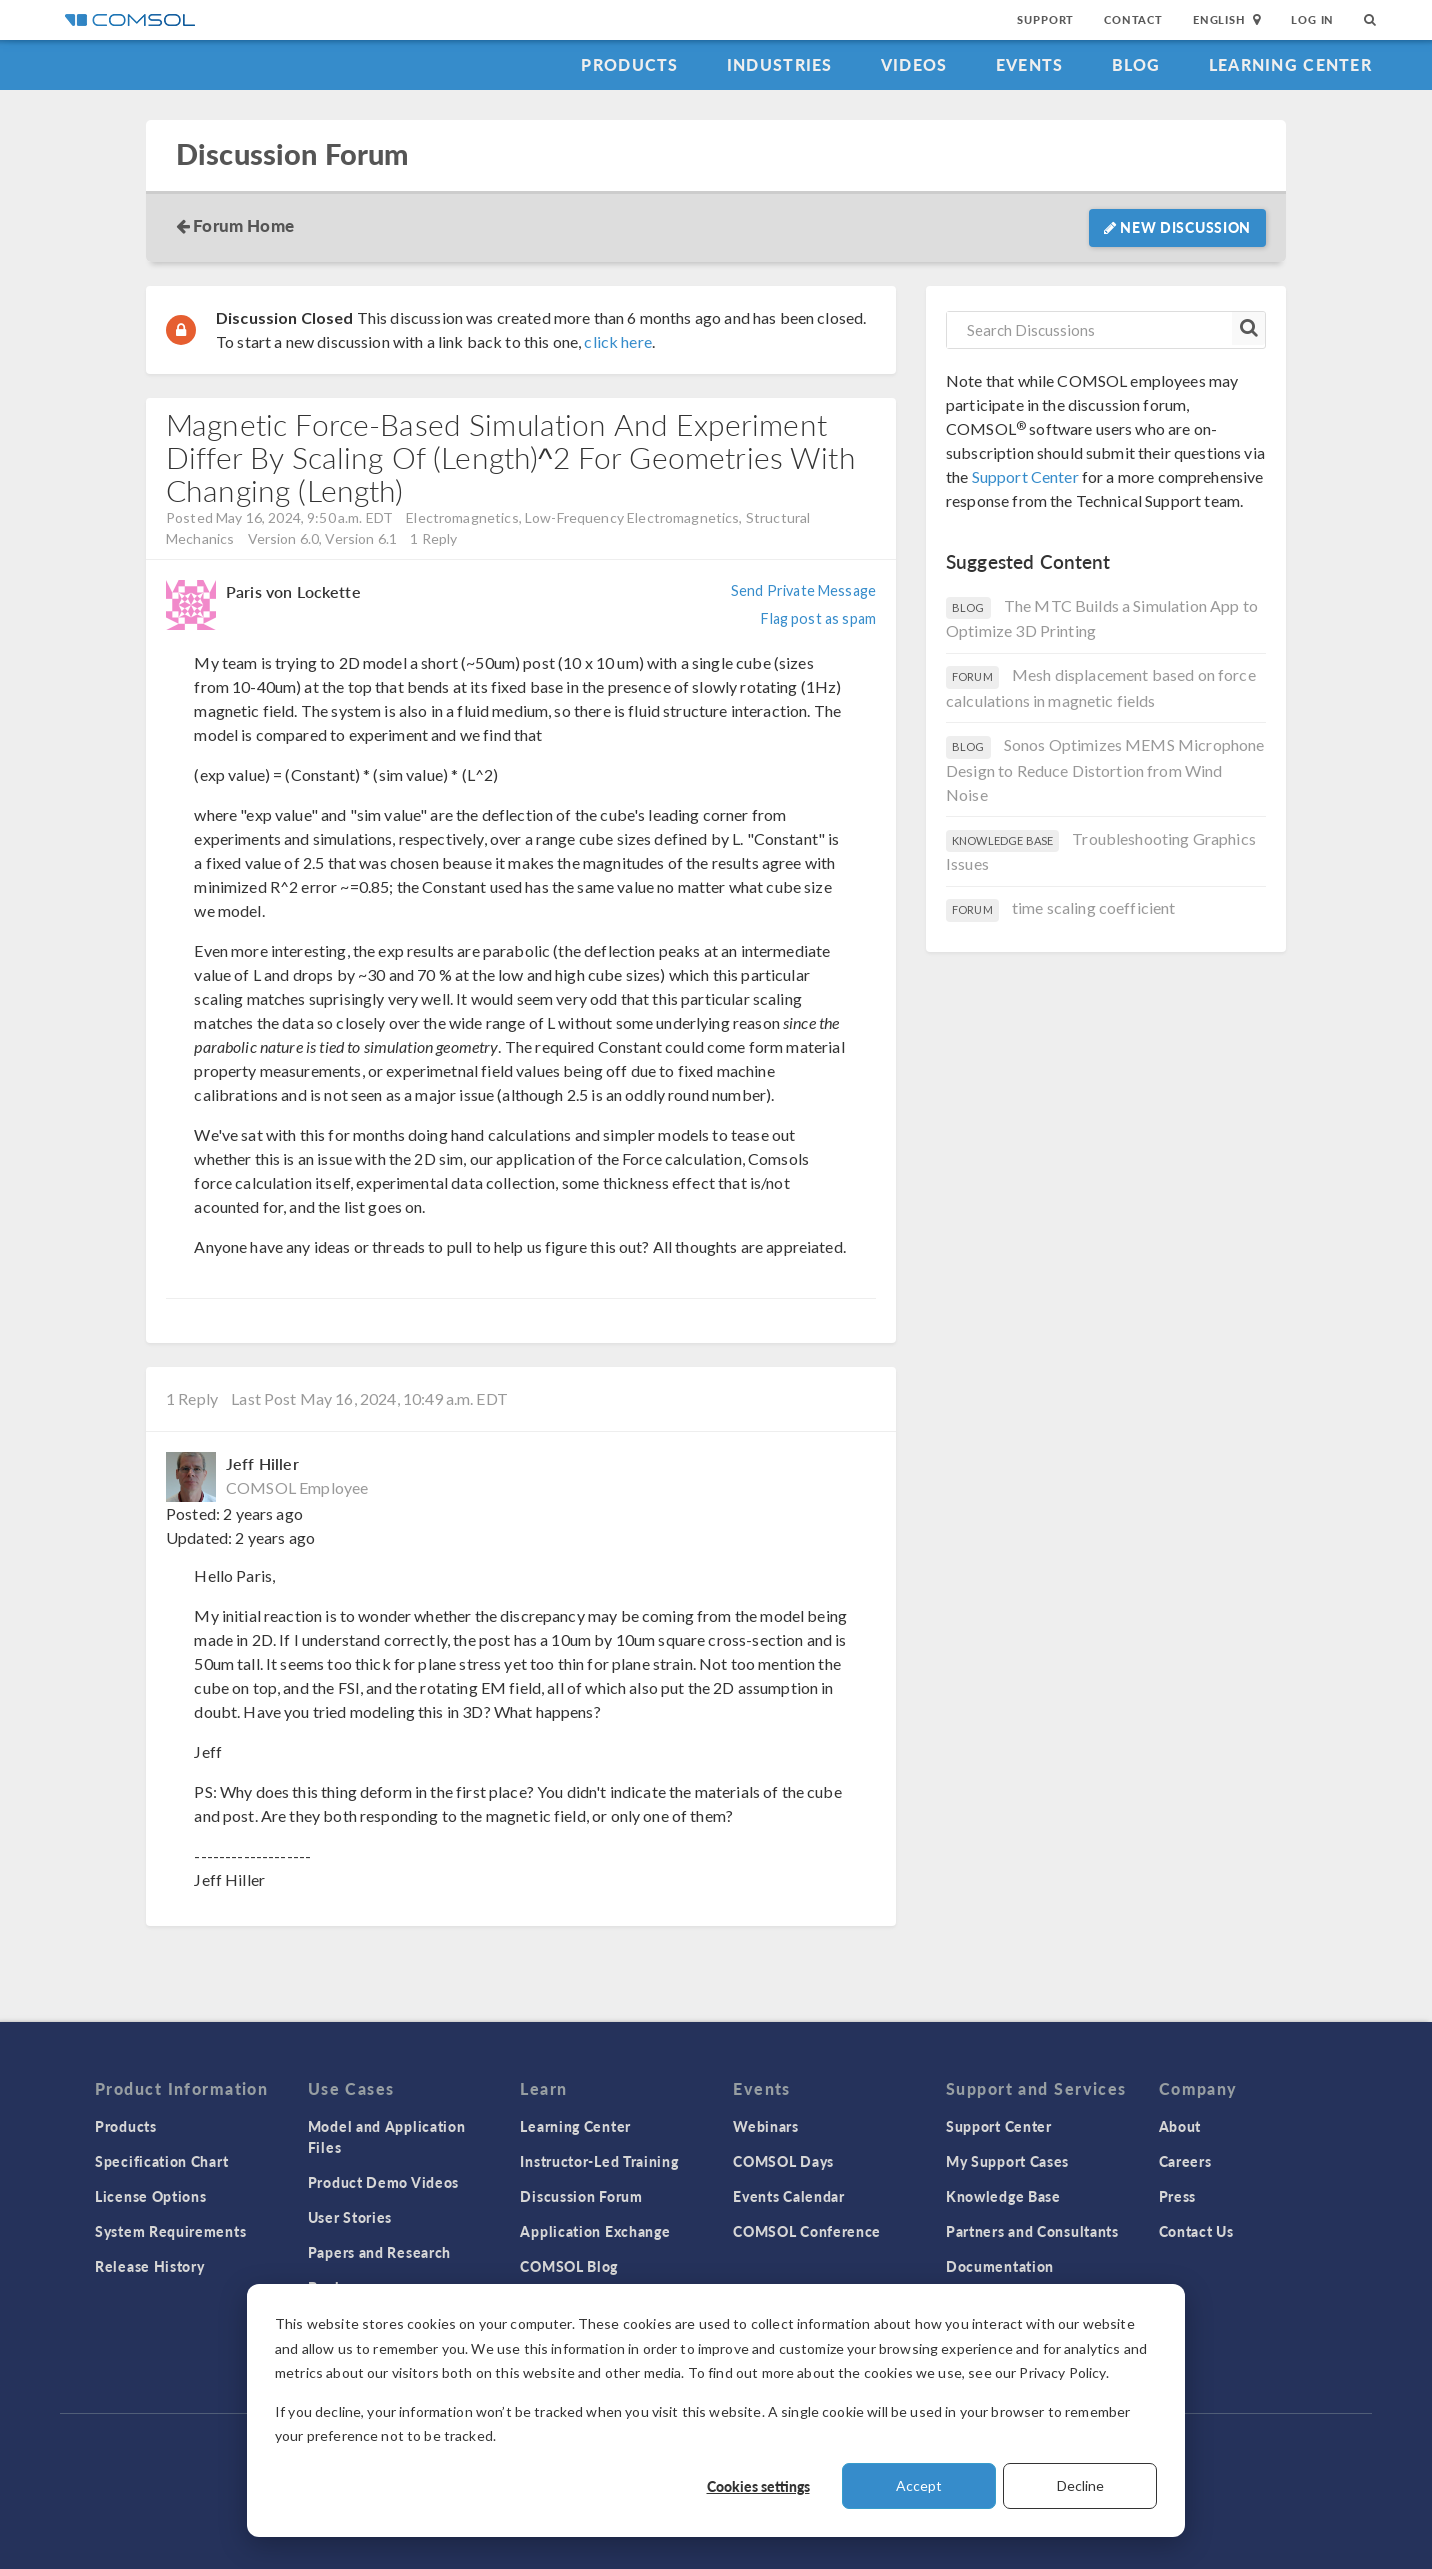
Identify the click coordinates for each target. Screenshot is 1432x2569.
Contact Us (1196, 2231)
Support (1045, 19)
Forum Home (243, 225)
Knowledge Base (1003, 2196)
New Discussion (1177, 227)
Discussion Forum (292, 154)
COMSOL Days (783, 2161)
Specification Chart (161, 2161)
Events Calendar (789, 2196)
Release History (150, 2266)
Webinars (766, 2126)
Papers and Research (379, 2252)
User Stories (350, 2217)
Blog (1136, 64)
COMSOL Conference (807, 2231)
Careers (1185, 2161)
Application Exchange (595, 2231)
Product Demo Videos (383, 2182)
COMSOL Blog (569, 2266)
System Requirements (170, 2231)
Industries (780, 64)
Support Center (1025, 476)
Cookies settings (758, 2486)
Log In (1312, 19)
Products (629, 64)
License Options (151, 2196)
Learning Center (1290, 64)
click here (618, 341)
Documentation (1000, 2266)
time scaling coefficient (1094, 907)
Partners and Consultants (1032, 2231)
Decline (1080, 2485)
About (1180, 2126)
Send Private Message (803, 590)
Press (1178, 2196)
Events (1030, 64)
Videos (914, 64)
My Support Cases (1007, 2161)
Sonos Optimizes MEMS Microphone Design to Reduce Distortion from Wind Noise (1105, 769)
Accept (919, 2485)
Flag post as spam (818, 618)
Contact (1133, 19)
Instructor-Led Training (599, 2161)
